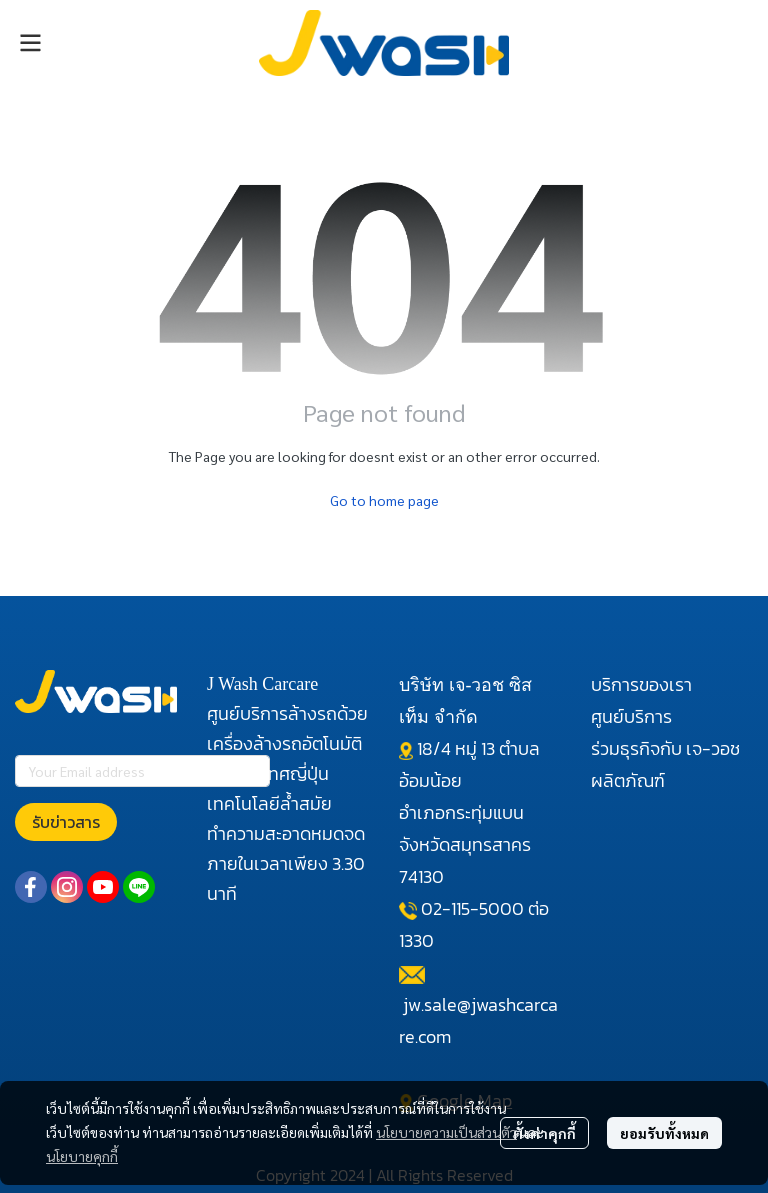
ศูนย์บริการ (631, 716)
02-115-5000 (472, 908)
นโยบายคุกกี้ (82, 1156)
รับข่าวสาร (66, 822)
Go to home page (384, 500)
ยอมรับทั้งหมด (664, 1133)
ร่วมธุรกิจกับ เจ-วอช (665, 748)
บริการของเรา (641, 684)
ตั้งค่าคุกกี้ (544, 1133)
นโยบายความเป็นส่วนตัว (446, 1132)
